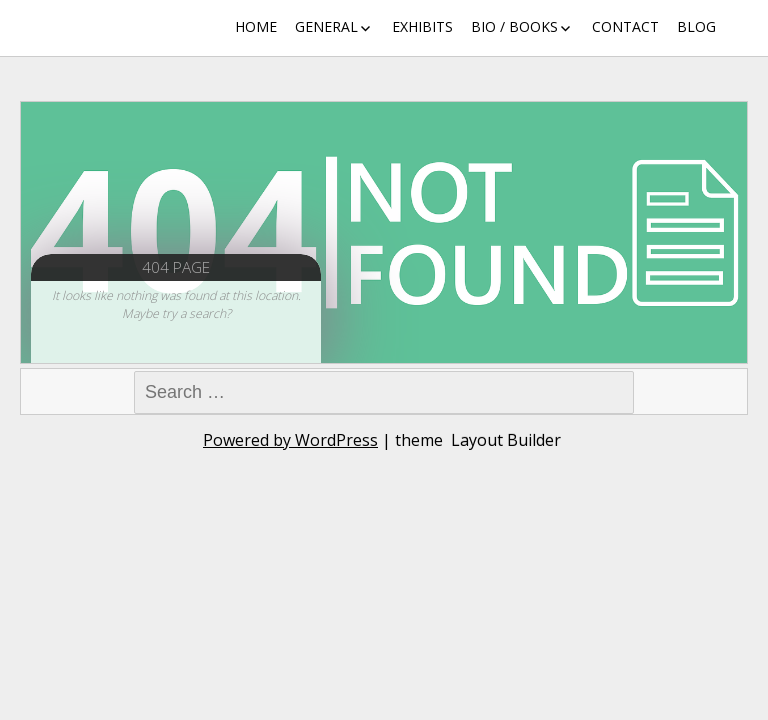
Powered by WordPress (290, 440)
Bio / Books (514, 26)
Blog (696, 26)
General (326, 26)
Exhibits (422, 26)
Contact (625, 26)
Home (256, 26)
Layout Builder (506, 440)
